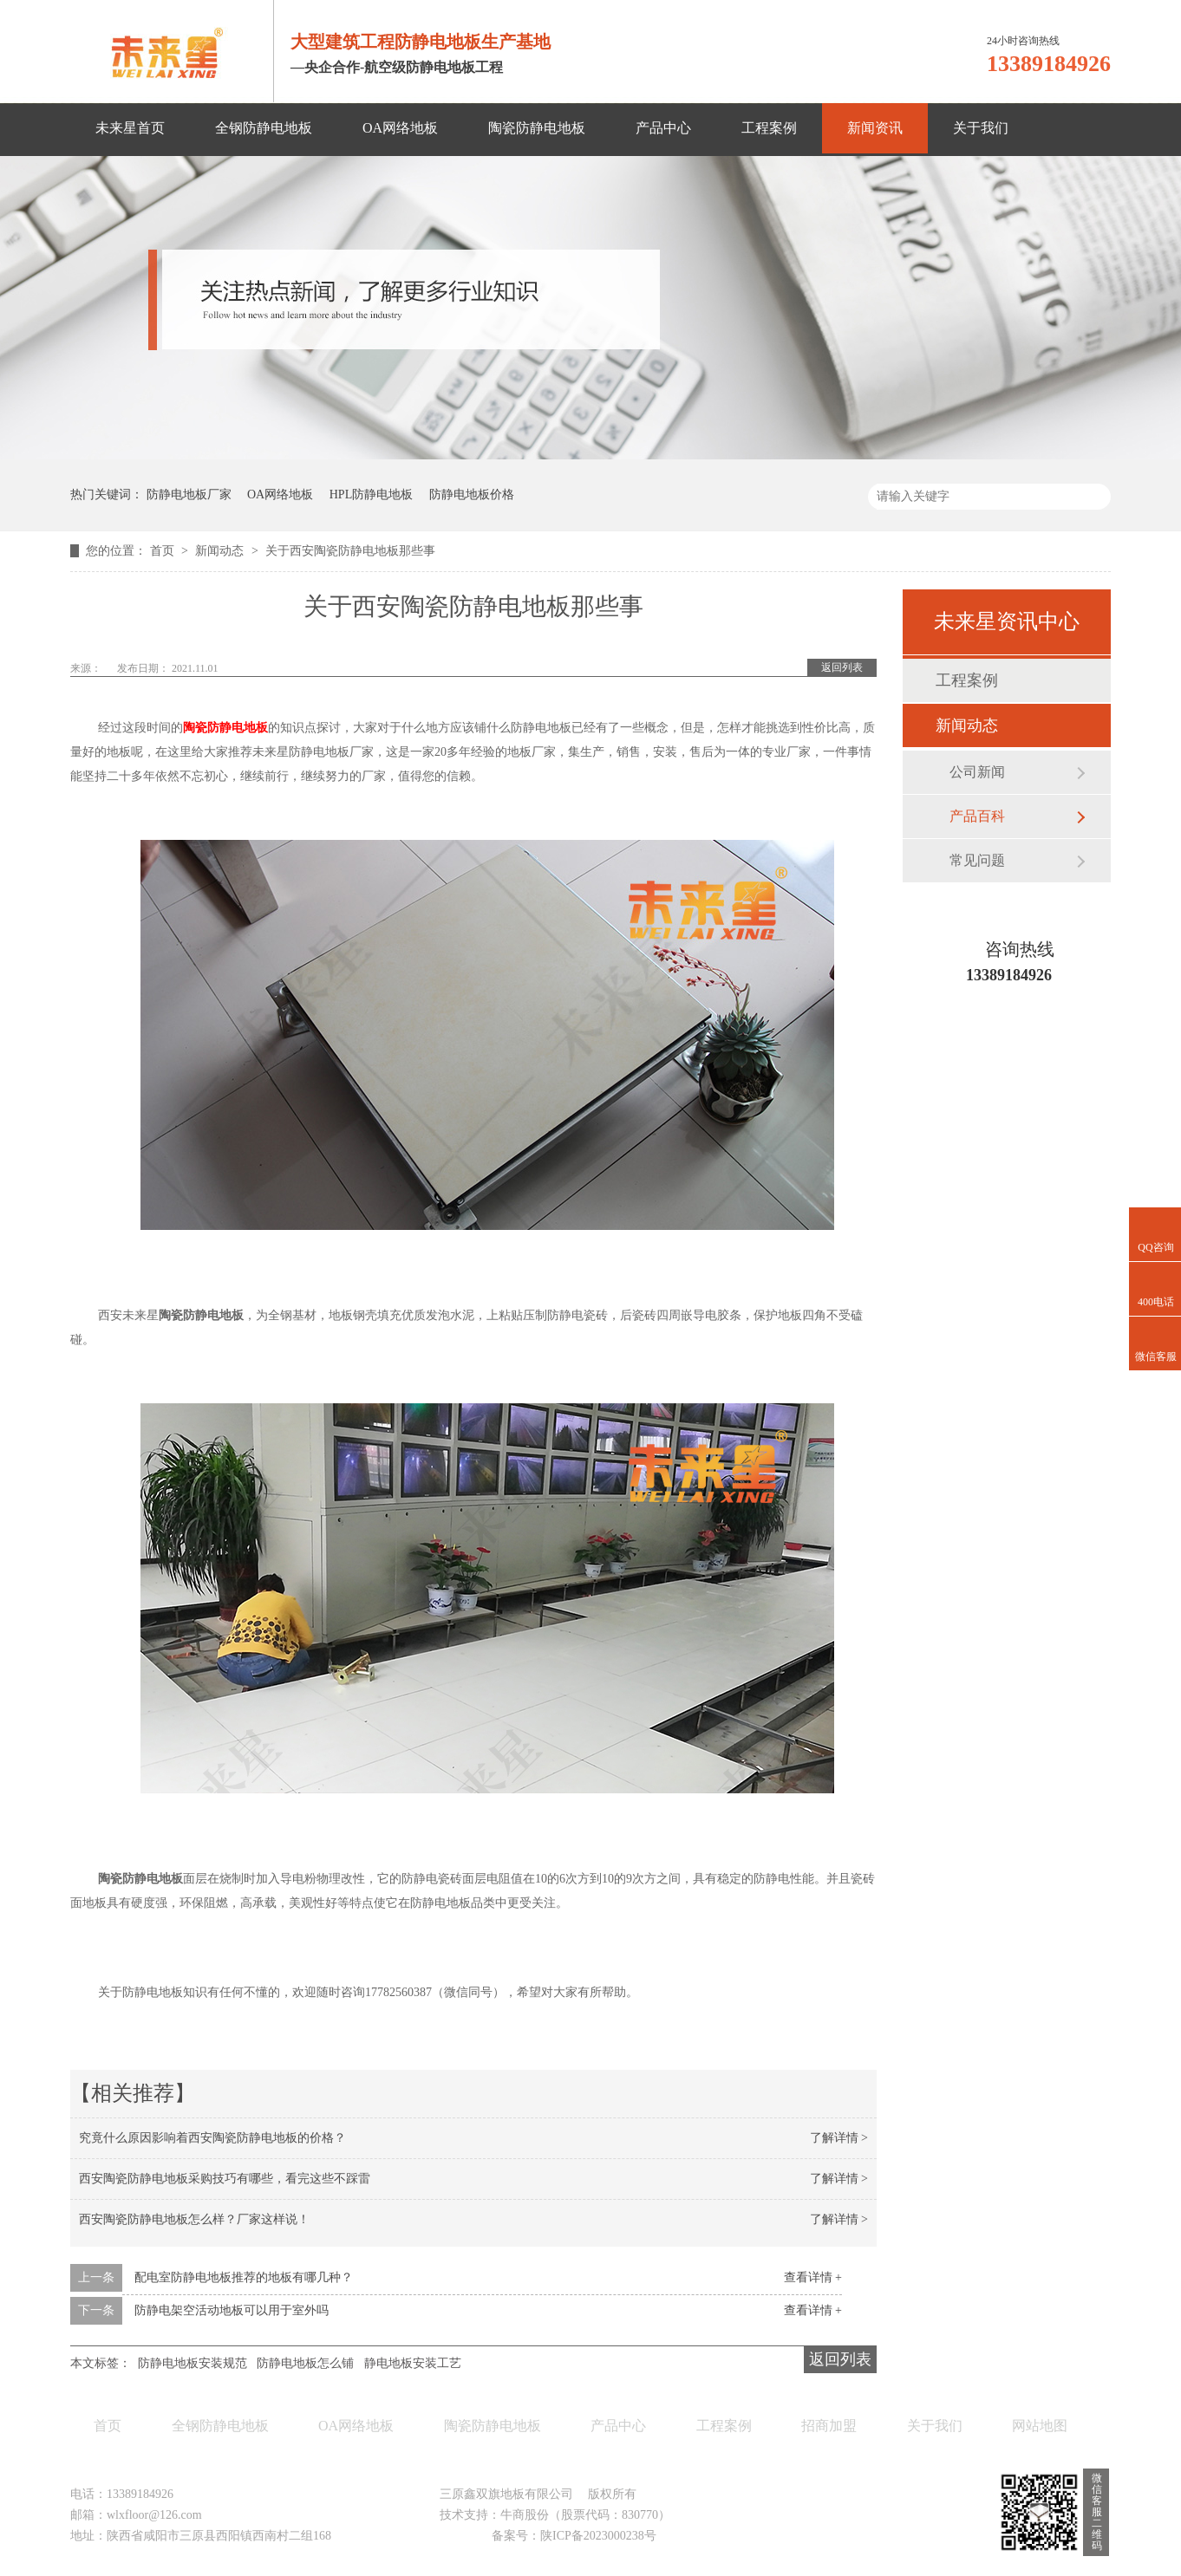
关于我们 (980, 127)
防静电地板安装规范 (192, 2363)
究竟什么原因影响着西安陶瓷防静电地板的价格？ (212, 2137)
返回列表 (842, 667)
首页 (164, 550)
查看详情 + (813, 2277)
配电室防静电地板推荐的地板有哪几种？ (243, 2277)
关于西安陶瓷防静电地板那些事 (350, 550)
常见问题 (977, 860)
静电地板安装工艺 (412, 2363)
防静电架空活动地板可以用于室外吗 (231, 2310)
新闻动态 (221, 550)
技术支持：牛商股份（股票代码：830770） (555, 2514)
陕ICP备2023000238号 (598, 2535)
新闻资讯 (875, 127)
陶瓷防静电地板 (536, 127)
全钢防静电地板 (263, 127)
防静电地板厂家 (189, 494)
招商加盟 (829, 2425)
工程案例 (769, 127)
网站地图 (1039, 2425)
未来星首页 (130, 127)
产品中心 (663, 127)
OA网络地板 (400, 127)
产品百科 (977, 816)
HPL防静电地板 (371, 494)
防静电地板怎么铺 (305, 2363)
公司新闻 (977, 771)
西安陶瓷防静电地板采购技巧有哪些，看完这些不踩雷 (224, 2178)
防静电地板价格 (471, 494)
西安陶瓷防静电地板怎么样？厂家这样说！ (194, 2219)
